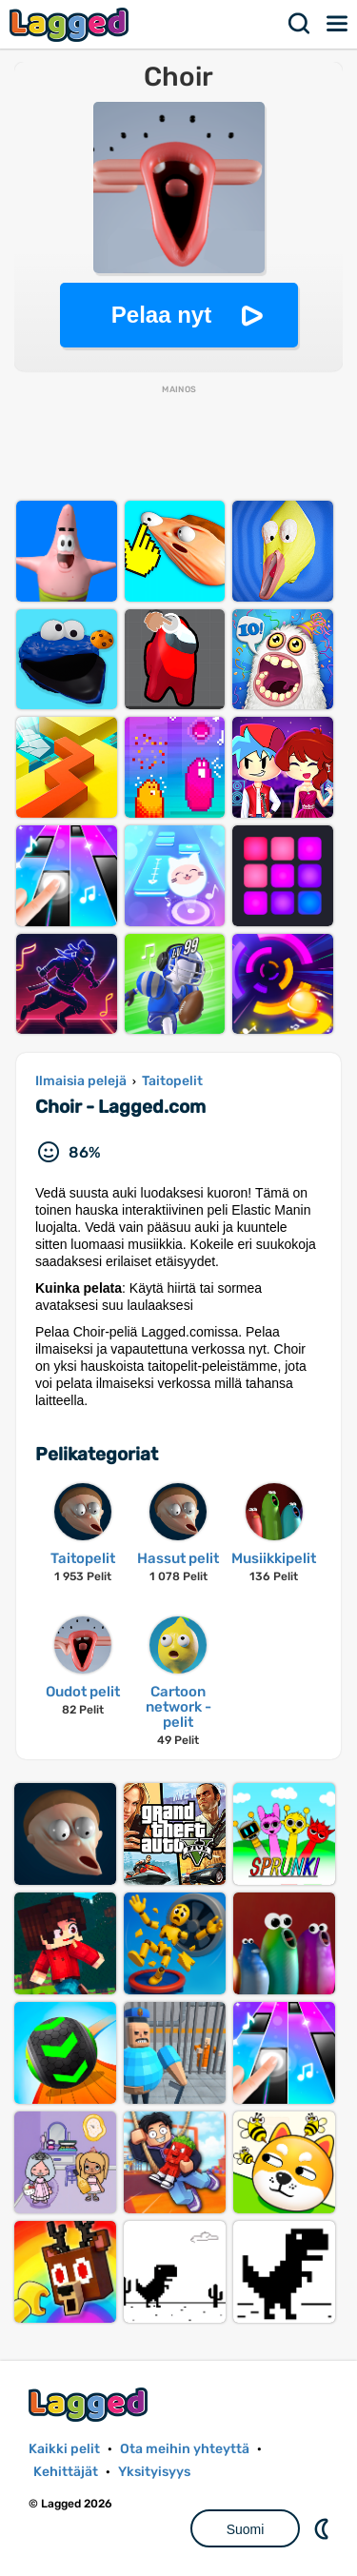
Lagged (71, 24)
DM (324, 2528)
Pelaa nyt (161, 314)
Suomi (246, 2529)
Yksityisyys (154, 2472)
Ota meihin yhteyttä (184, 2449)
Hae (300, 24)
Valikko (338, 24)
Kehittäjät (65, 2472)
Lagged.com (90, 2404)
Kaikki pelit (64, 2449)
